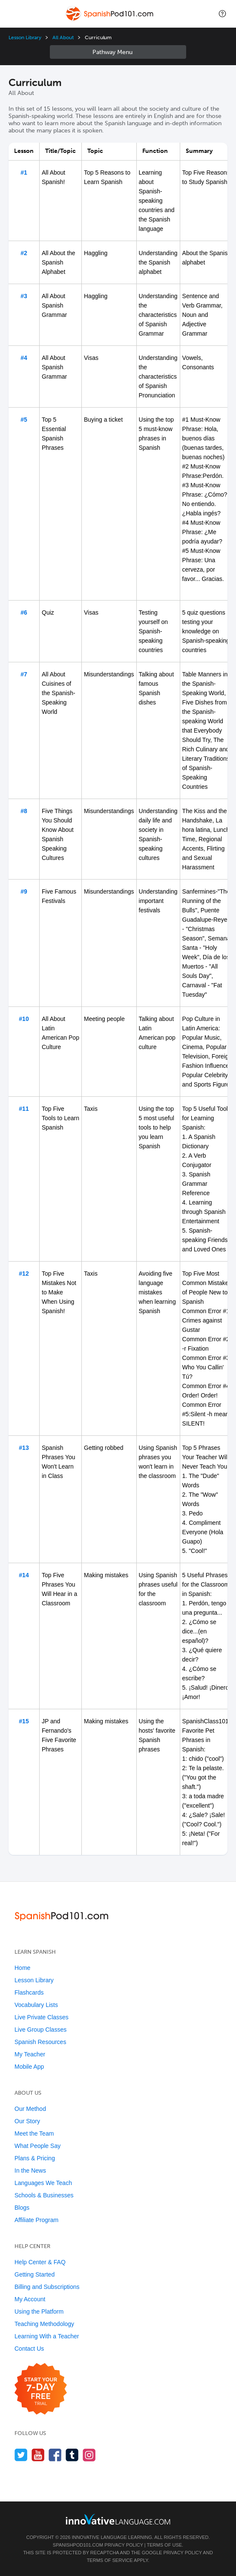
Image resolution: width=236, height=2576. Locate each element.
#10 (24, 1018)
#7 (23, 674)
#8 (23, 811)
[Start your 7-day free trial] (40, 2389)
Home (22, 1967)
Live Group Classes (40, 2029)
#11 (24, 1108)
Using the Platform (38, 2311)
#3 (23, 296)
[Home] (110, 19)
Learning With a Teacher (46, 2336)
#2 (23, 253)
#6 (23, 612)
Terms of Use (164, 2544)
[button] (222, 13)
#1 (23, 172)
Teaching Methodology (44, 2323)
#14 (24, 1575)
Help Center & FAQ (40, 2262)
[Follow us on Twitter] (21, 2454)
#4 (23, 357)
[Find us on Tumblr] (72, 2454)
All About (63, 37)
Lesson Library (25, 37)
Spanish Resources (40, 2041)
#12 (24, 1273)
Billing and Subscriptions (47, 2286)
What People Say (37, 2145)
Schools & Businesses (44, 2195)
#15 (24, 1721)
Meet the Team (34, 2133)
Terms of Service (110, 2560)
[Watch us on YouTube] (38, 2454)
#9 (23, 891)
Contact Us (29, 2348)
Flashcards (28, 1992)
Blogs (21, 2207)
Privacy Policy (123, 2544)
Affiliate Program (36, 2220)
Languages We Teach (43, 2182)
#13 (24, 1447)
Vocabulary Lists (36, 2004)
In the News (30, 2170)
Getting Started (34, 2274)
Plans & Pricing (34, 2158)
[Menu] (13, 13)
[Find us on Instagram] (89, 2454)
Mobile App (29, 2066)
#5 (23, 419)
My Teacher (29, 2054)
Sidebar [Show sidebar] (118, 52)
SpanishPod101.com (78, 2544)
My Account (29, 2299)
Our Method (30, 2108)
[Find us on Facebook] (55, 2454)
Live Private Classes (41, 2017)
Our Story (27, 2121)
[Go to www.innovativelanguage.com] (118, 2519)
